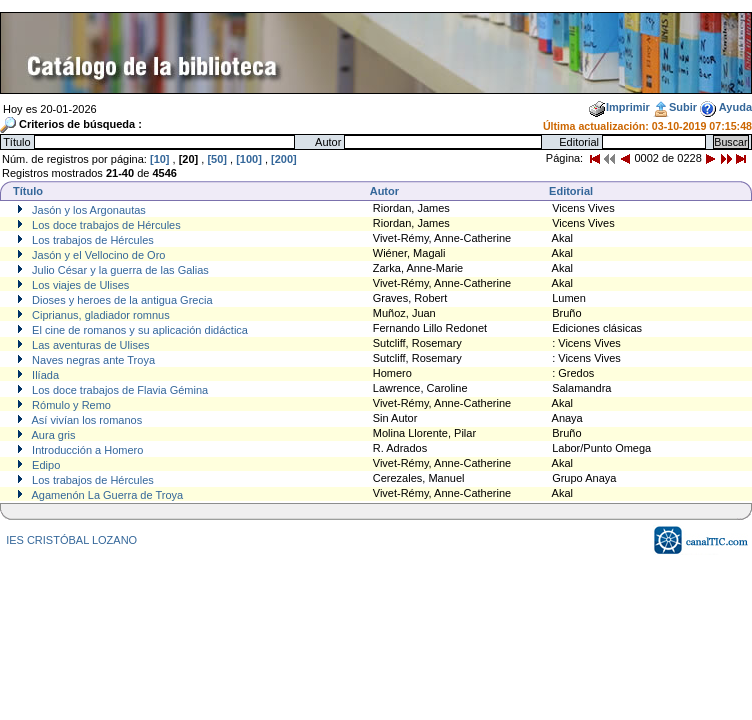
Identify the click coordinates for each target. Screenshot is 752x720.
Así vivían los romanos (85, 420)
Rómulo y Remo (70, 405)
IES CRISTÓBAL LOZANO (71, 540)
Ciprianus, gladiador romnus (99, 315)
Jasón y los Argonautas (87, 210)
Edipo (44, 465)
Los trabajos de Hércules (91, 240)
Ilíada (44, 375)
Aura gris (52, 435)
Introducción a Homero (86, 450)
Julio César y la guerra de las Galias (119, 270)
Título (28, 191)
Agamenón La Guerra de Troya (106, 495)
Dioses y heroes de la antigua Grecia (120, 300)
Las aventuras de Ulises (89, 345)
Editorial (571, 191)
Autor (384, 191)
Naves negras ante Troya (92, 360)
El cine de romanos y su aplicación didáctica (138, 330)
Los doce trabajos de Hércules (105, 225)
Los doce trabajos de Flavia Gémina (118, 390)
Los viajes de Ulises (79, 285)
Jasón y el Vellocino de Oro (97, 255)
